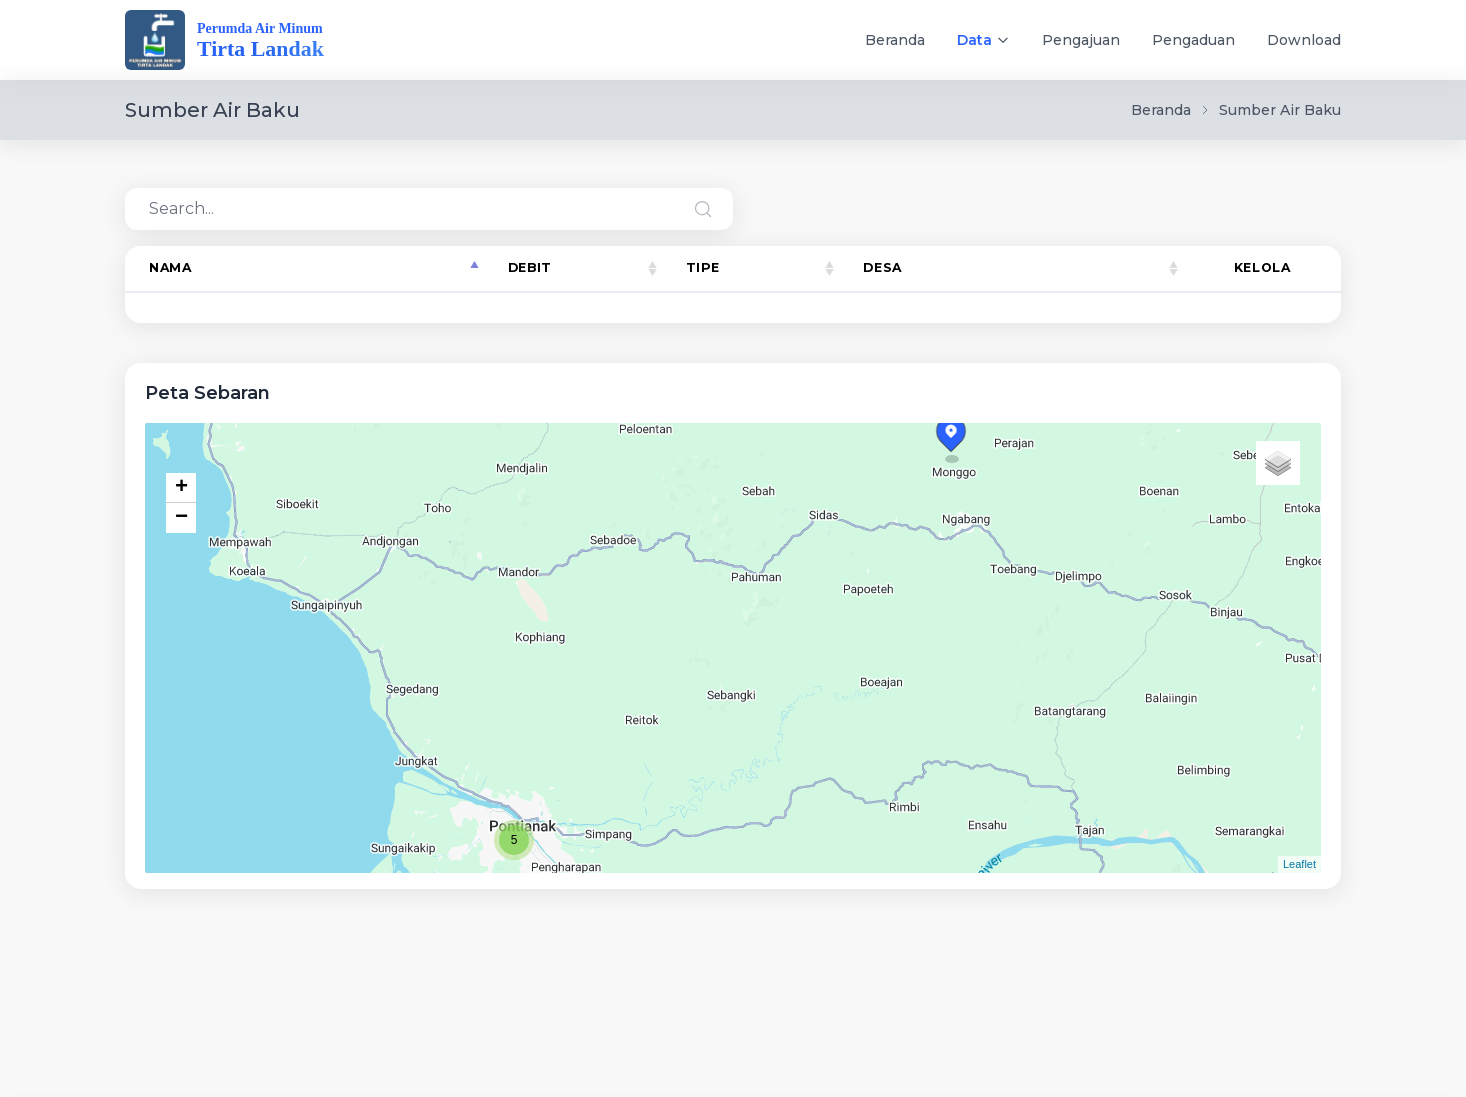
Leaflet (1299, 864)
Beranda (895, 40)
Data (974, 40)
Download (1304, 40)
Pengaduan (1193, 40)
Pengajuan (1081, 40)
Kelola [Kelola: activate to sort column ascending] (1262, 267)
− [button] (181, 518)
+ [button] (181, 488)
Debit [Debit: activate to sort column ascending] (530, 267)
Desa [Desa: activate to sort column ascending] (882, 267)
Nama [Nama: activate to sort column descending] (170, 267)
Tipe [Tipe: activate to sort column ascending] (703, 267)
